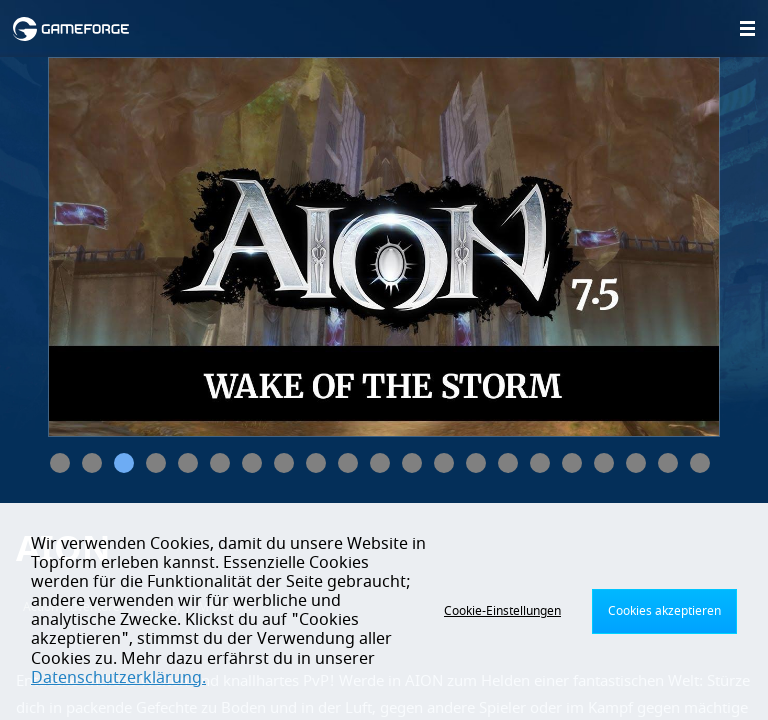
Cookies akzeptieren (664, 611)
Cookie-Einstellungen (502, 611)
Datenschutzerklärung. (118, 678)
